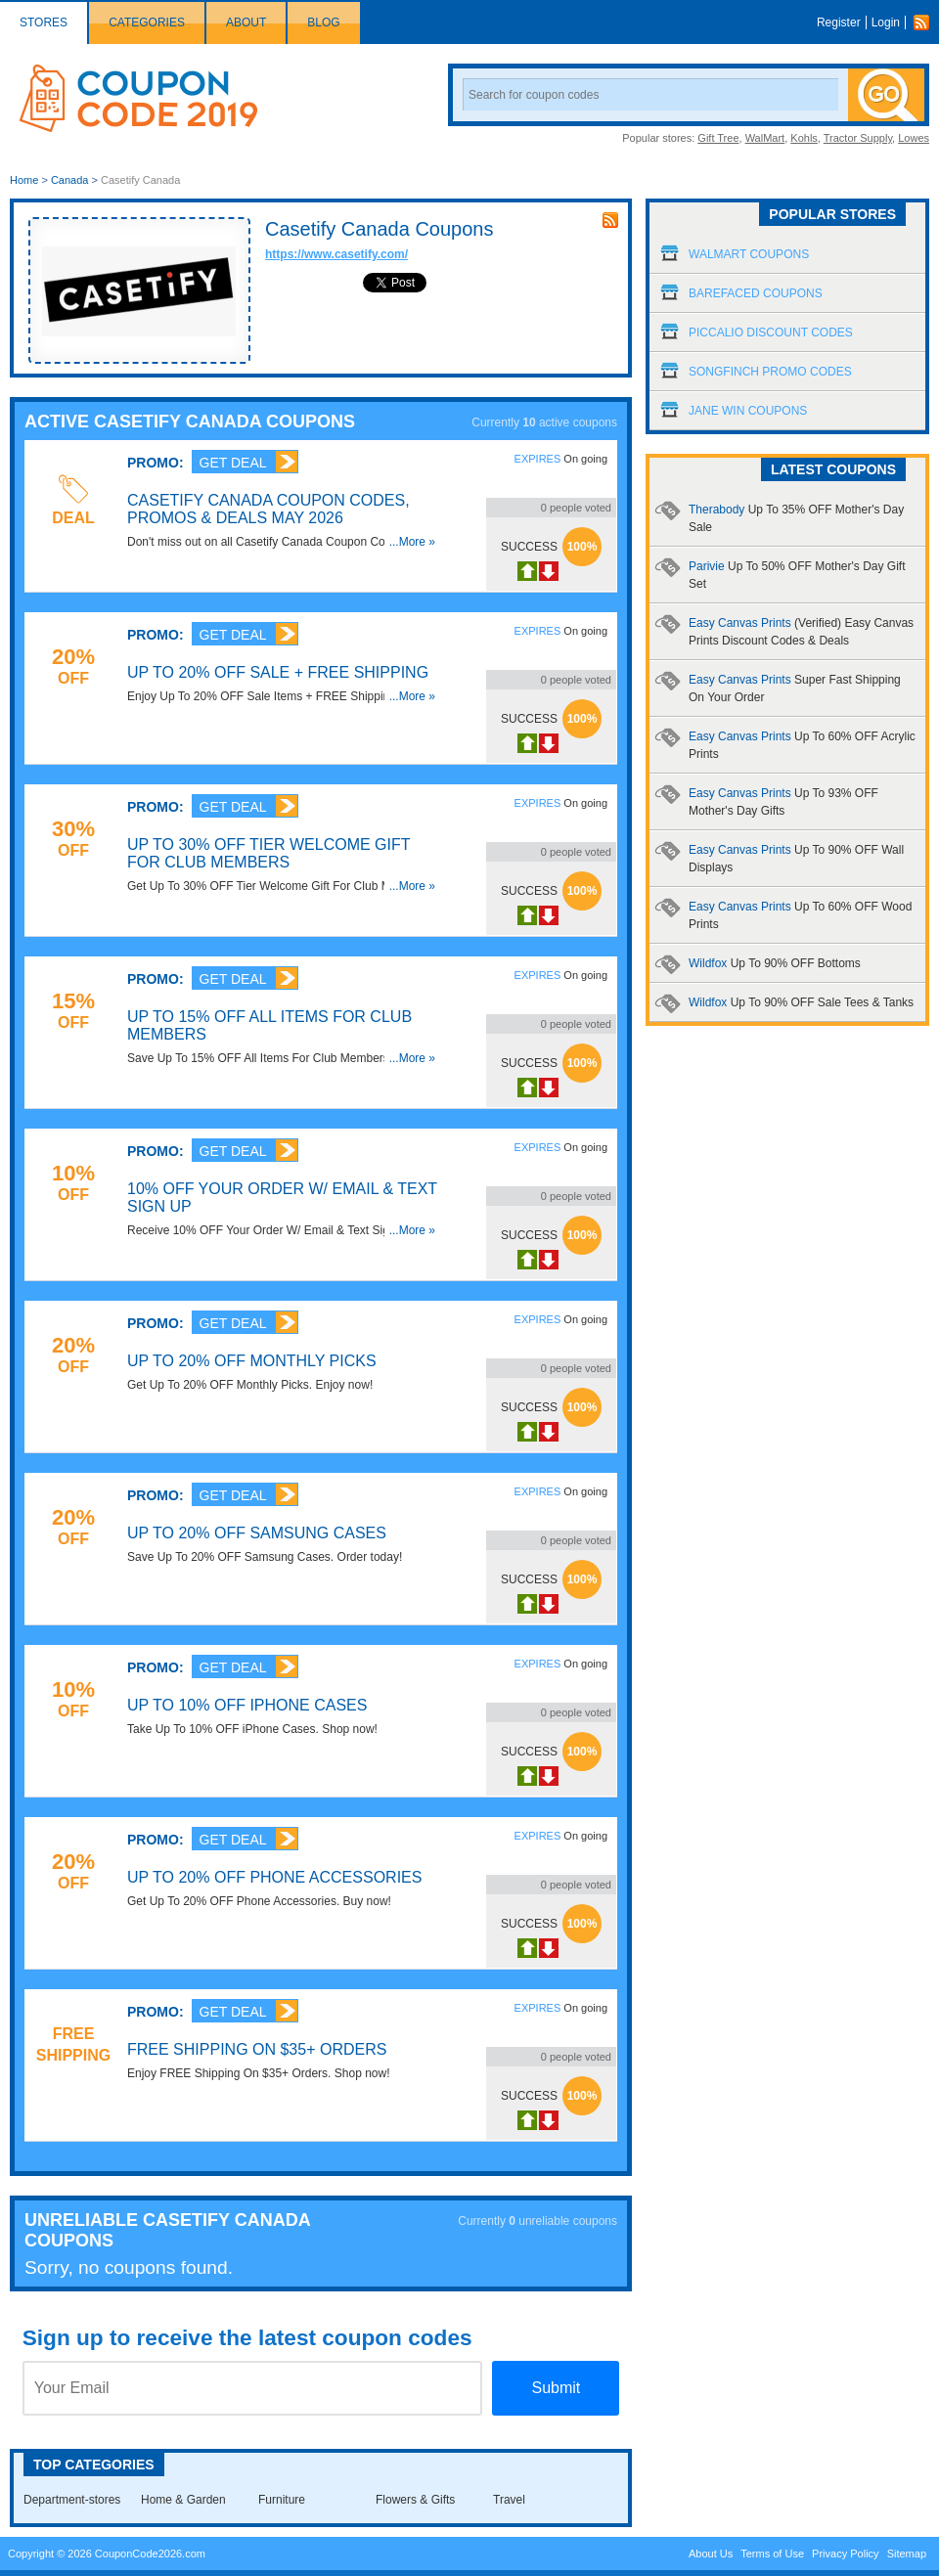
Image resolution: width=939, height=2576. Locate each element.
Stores (43, 22)
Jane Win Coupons (748, 411)
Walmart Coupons (749, 254)
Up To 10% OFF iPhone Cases (247, 1705)
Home (24, 180)
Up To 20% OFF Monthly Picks (252, 1361)
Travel (509, 2500)
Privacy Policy (845, 2553)
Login (886, 22)
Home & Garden (183, 2500)
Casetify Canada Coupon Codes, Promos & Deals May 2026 (268, 509)
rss (610, 220)
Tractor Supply (858, 138)
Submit (555, 2387)
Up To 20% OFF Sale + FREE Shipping (277, 672)
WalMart (765, 138)
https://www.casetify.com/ (336, 254)
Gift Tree (717, 138)
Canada (70, 180)
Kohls (804, 138)
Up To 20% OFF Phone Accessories (274, 1877)
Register (839, 22)
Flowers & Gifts (415, 2500)
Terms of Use (772, 2553)
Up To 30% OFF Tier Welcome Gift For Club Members (268, 853)
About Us (711, 2553)
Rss (926, 22)
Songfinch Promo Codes (770, 371)
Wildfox (775, 963)
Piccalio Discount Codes (771, 332)
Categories (147, 22)
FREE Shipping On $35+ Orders (256, 2049)
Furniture (281, 2500)
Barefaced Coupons (756, 293)
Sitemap (906, 2553)
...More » (412, 542)
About (246, 22)
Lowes (913, 138)
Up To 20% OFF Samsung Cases (256, 1533)
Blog (323, 22)
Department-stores (71, 2500)
